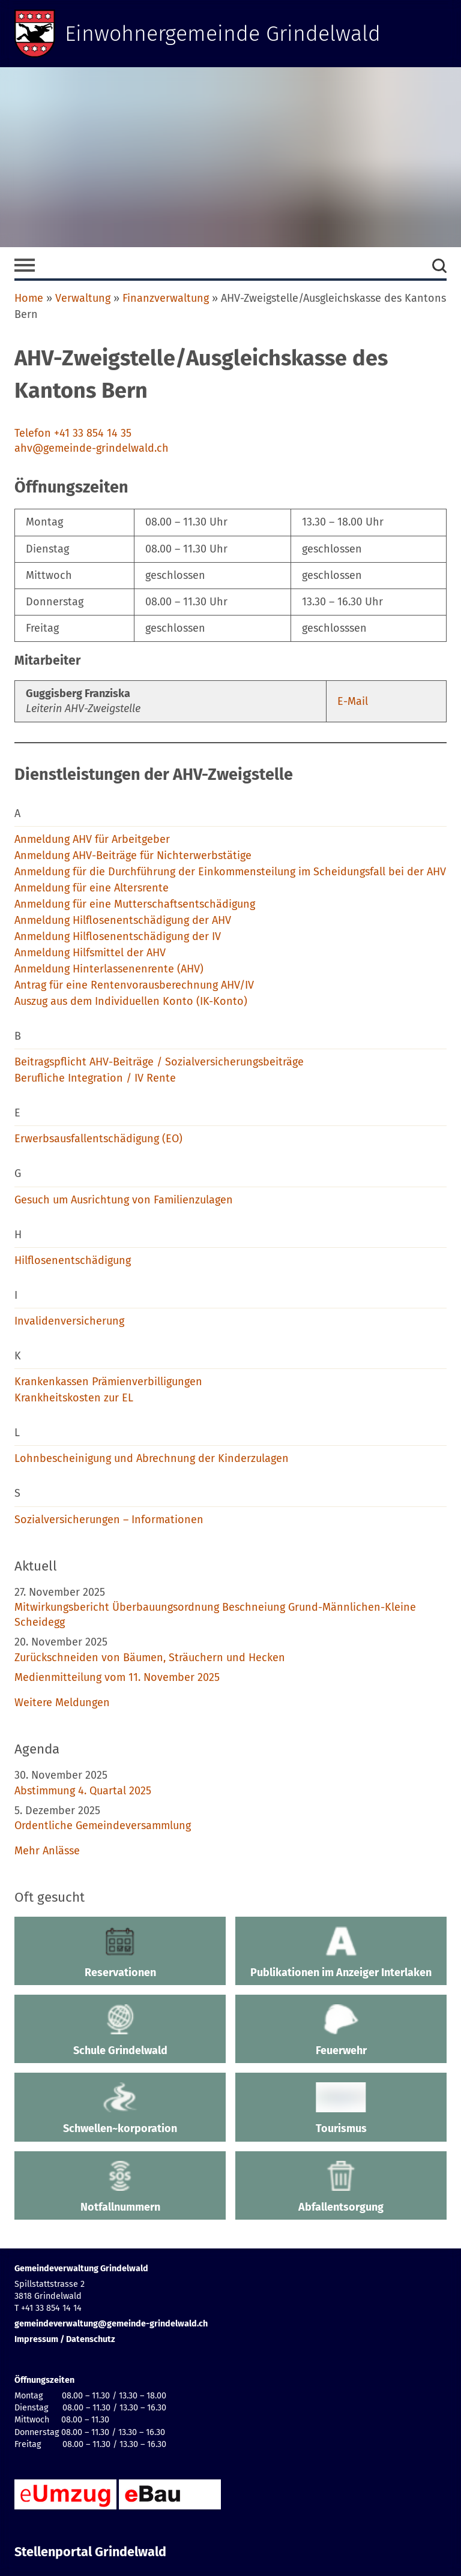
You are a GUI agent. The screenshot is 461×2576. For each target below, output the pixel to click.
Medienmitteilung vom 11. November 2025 (117, 1677)
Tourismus (341, 2108)
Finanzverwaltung (165, 298)
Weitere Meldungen (62, 1702)
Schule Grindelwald (120, 2030)
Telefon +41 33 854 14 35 (72, 433)
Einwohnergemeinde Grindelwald (223, 33)
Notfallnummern (120, 2187)
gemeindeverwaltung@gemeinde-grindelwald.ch (111, 2324)
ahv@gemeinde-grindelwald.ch (91, 448)
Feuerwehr (341, 2030)
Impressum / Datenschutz (64, 2339)
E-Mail (352, 701)
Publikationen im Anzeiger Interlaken (341, 1952)
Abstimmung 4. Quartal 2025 (82, 1790)
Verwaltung (82, 298)
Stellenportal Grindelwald (90, 2552)
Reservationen (120, 1952)
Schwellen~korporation (120, 2108)
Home (28, 298)
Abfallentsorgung (341, 2187)
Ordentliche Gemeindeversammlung (102, 1825)
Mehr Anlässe (47, 1850)
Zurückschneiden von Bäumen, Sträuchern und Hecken (149, 1657)
